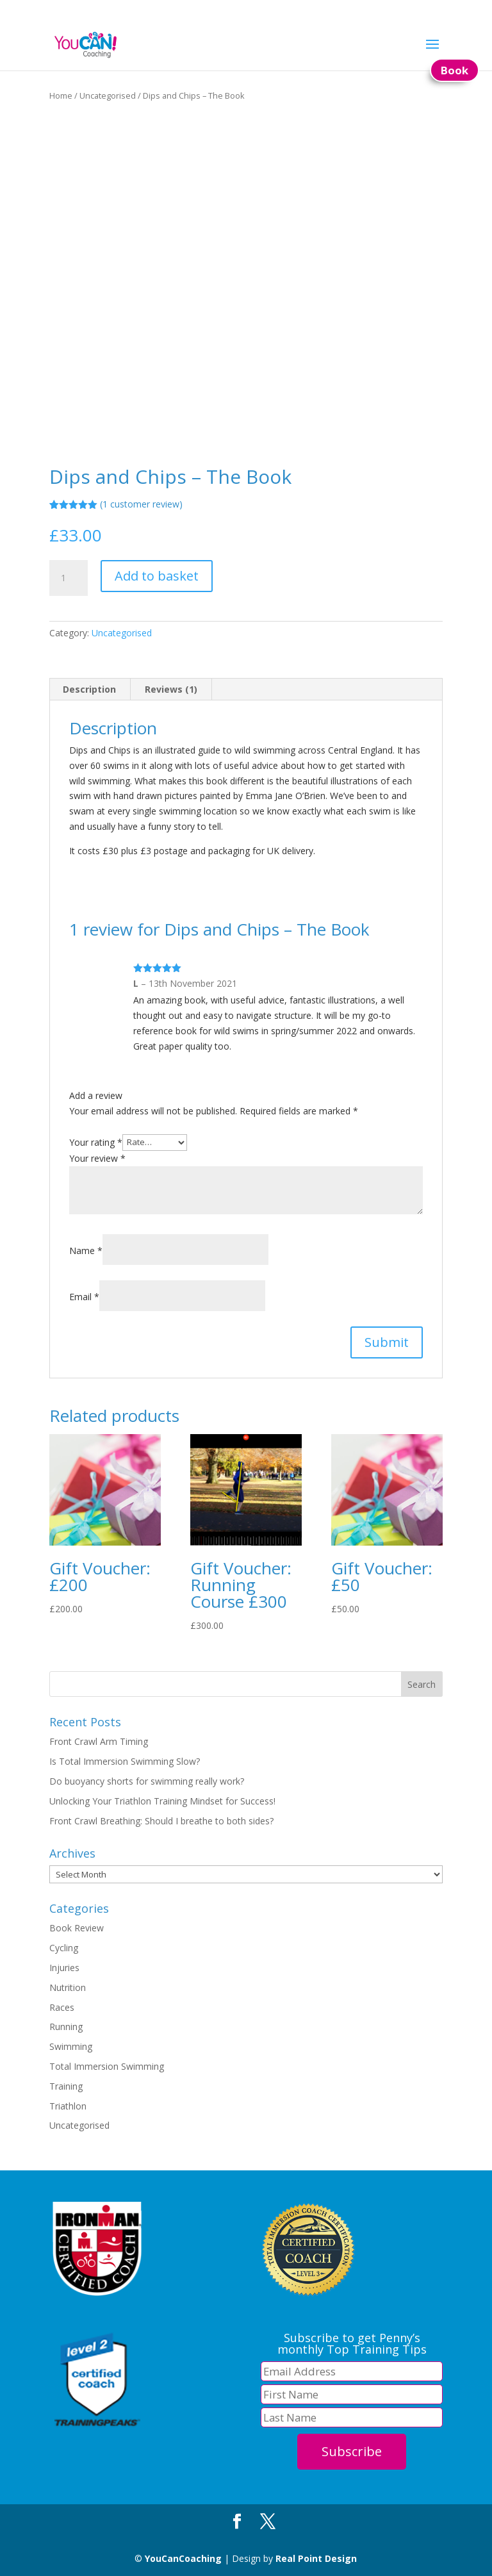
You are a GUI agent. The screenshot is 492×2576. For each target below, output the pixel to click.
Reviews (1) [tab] (171, 689)
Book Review (76, 1928)
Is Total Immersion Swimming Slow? (124, 1761)
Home (60, 95)
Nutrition (67, 1987)
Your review (97, 1158)
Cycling (63, 1948)
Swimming (70, 2046)
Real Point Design (316, 2558)
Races (61, 2007)
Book (454, 70)
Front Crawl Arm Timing (98, 1741)
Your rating (95, 1141)
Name (85, 1250)
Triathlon (67, 2106)
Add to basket (157, 575)
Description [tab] (89, 689)
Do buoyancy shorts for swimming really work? (146, 1781)
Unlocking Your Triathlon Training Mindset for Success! (162, 1801)
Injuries (64, 1967)
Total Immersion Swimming (106, 2066)
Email (84, 1297)
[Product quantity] (68, 578)
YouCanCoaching (183, 2558)
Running (66, 2026)
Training (66, 2086)
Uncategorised (107, 95)
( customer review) (141, 504)
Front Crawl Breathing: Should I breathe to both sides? (161, 1821)
